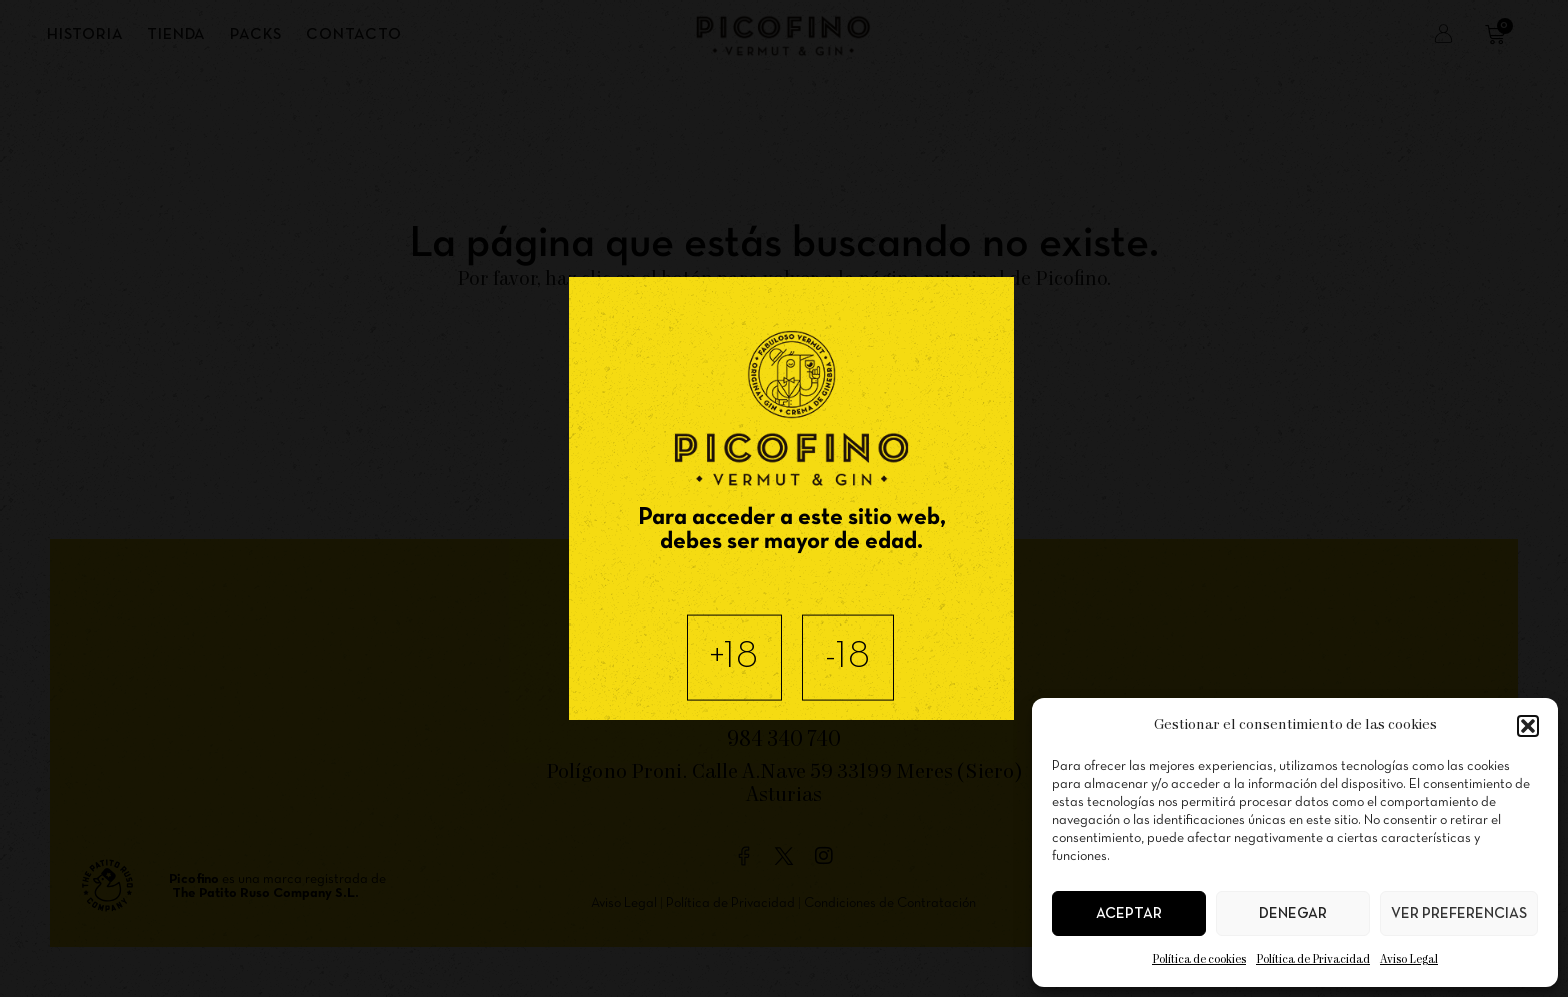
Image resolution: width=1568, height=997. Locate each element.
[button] (1528, 726)
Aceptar (1129, 914)
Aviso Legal (1409, 959)
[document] (784, 498)
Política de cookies (1199, 959)
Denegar (1293, 914)
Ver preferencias (1459, 914)
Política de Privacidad (1313, 959)
